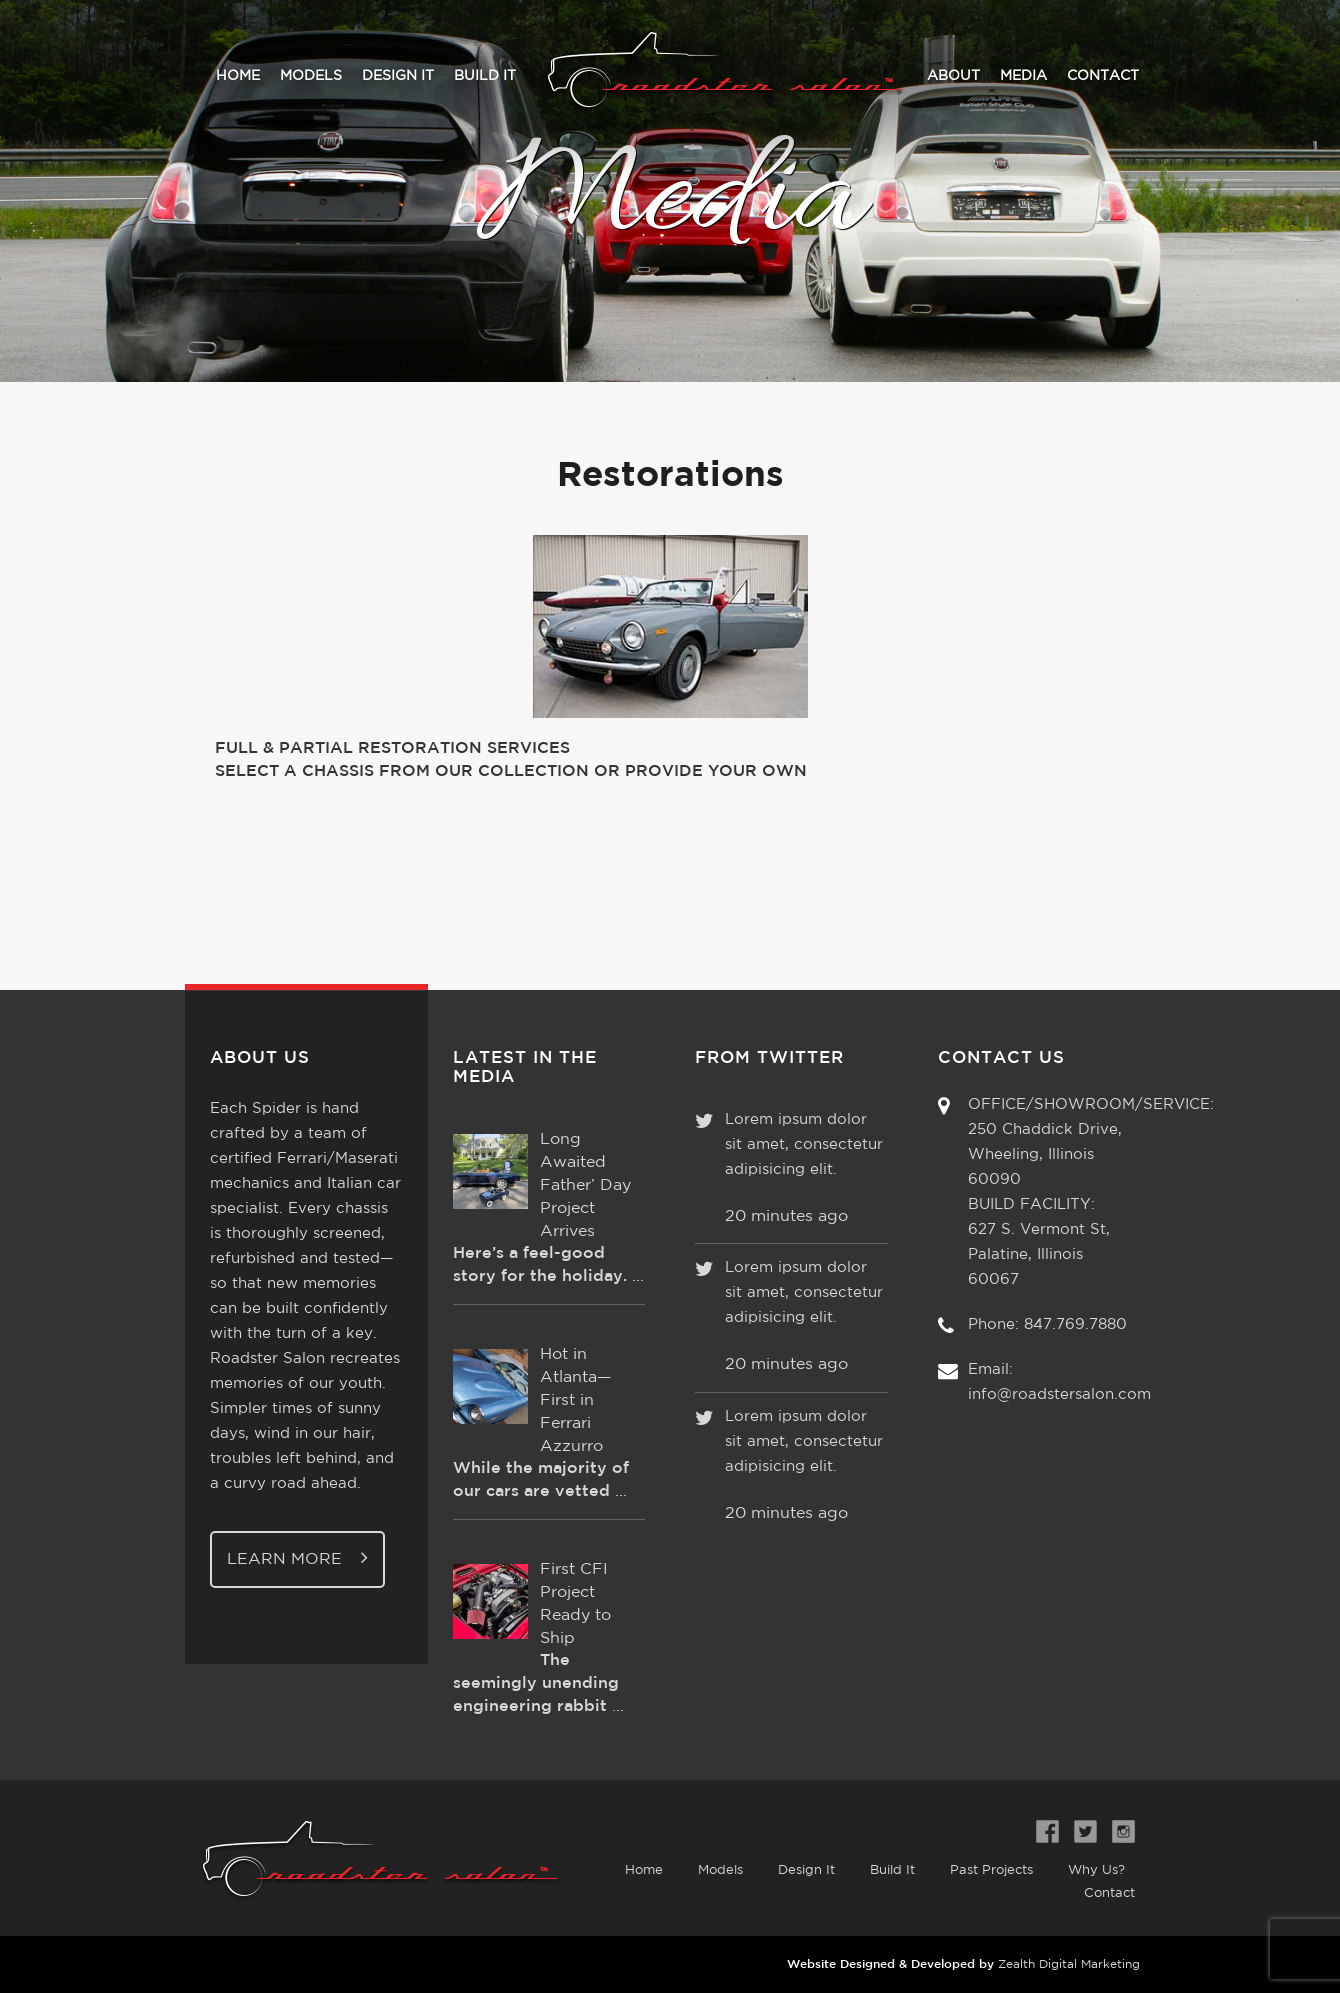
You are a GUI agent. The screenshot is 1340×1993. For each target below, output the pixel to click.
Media (1023, 76)
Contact (1103, 76)
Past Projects (991, 1870)
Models (311, 76)
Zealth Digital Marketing (1069, 1964)
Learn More (297, 1557)
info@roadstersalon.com (1059, 1394)
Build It (485, 76)
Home (238, 76)
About (953, 76)
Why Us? (1096, 1870)
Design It (398, 76)
